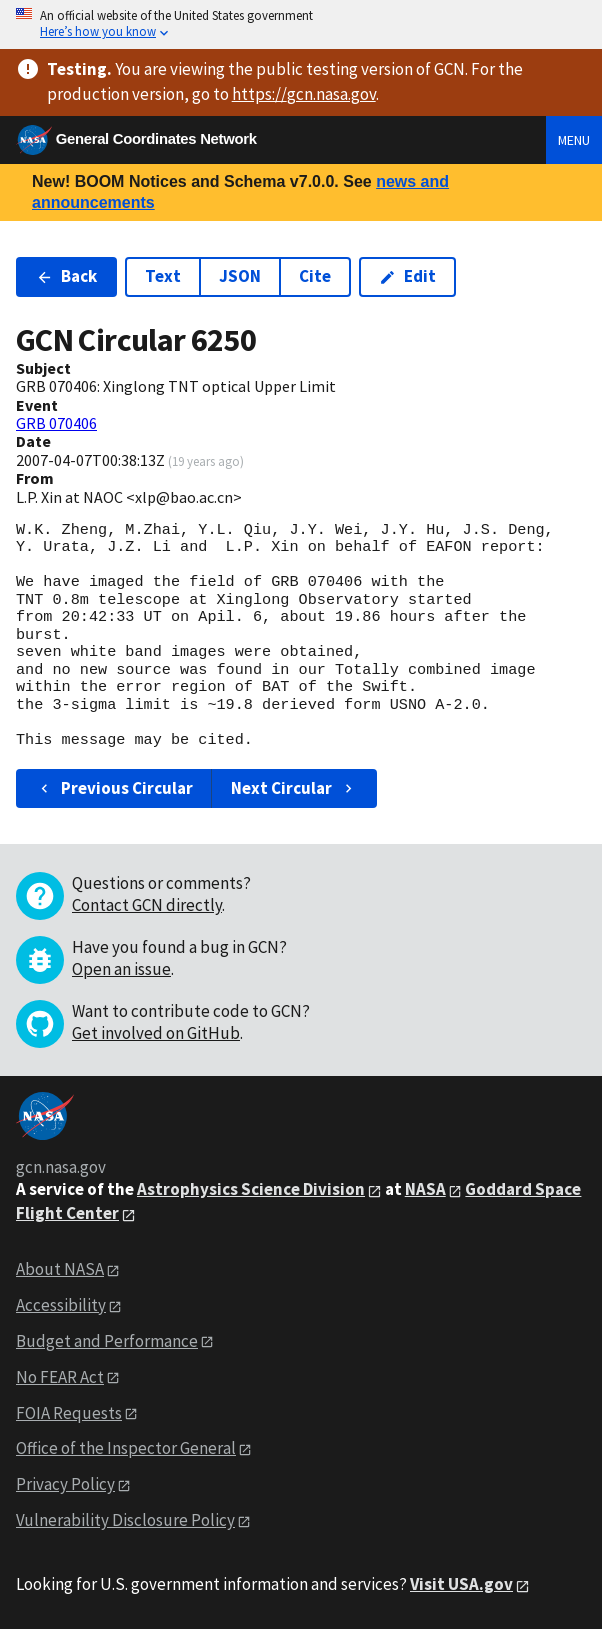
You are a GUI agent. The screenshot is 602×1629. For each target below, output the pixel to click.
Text (163, 276)
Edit (407, 276)
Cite (315, 276)
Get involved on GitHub (156, 1033)
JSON (240, 276)
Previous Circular (114, 788)
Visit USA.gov (461, 1584)
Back (66, 276)
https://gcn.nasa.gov (304, 94)
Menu (574, 140)
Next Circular (294, 788)
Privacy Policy (65, 1484)
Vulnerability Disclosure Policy (125, 1520)
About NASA (60, 1269)
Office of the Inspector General (126, 1448)
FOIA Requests (69, 1413)
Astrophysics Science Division (251, 1189)
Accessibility (61, 1305)
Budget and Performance (107, 1341)
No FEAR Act (60, 1377)
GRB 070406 (56, 423)
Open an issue (121, 969)
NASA (425, 1189)
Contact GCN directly (147, 905)
